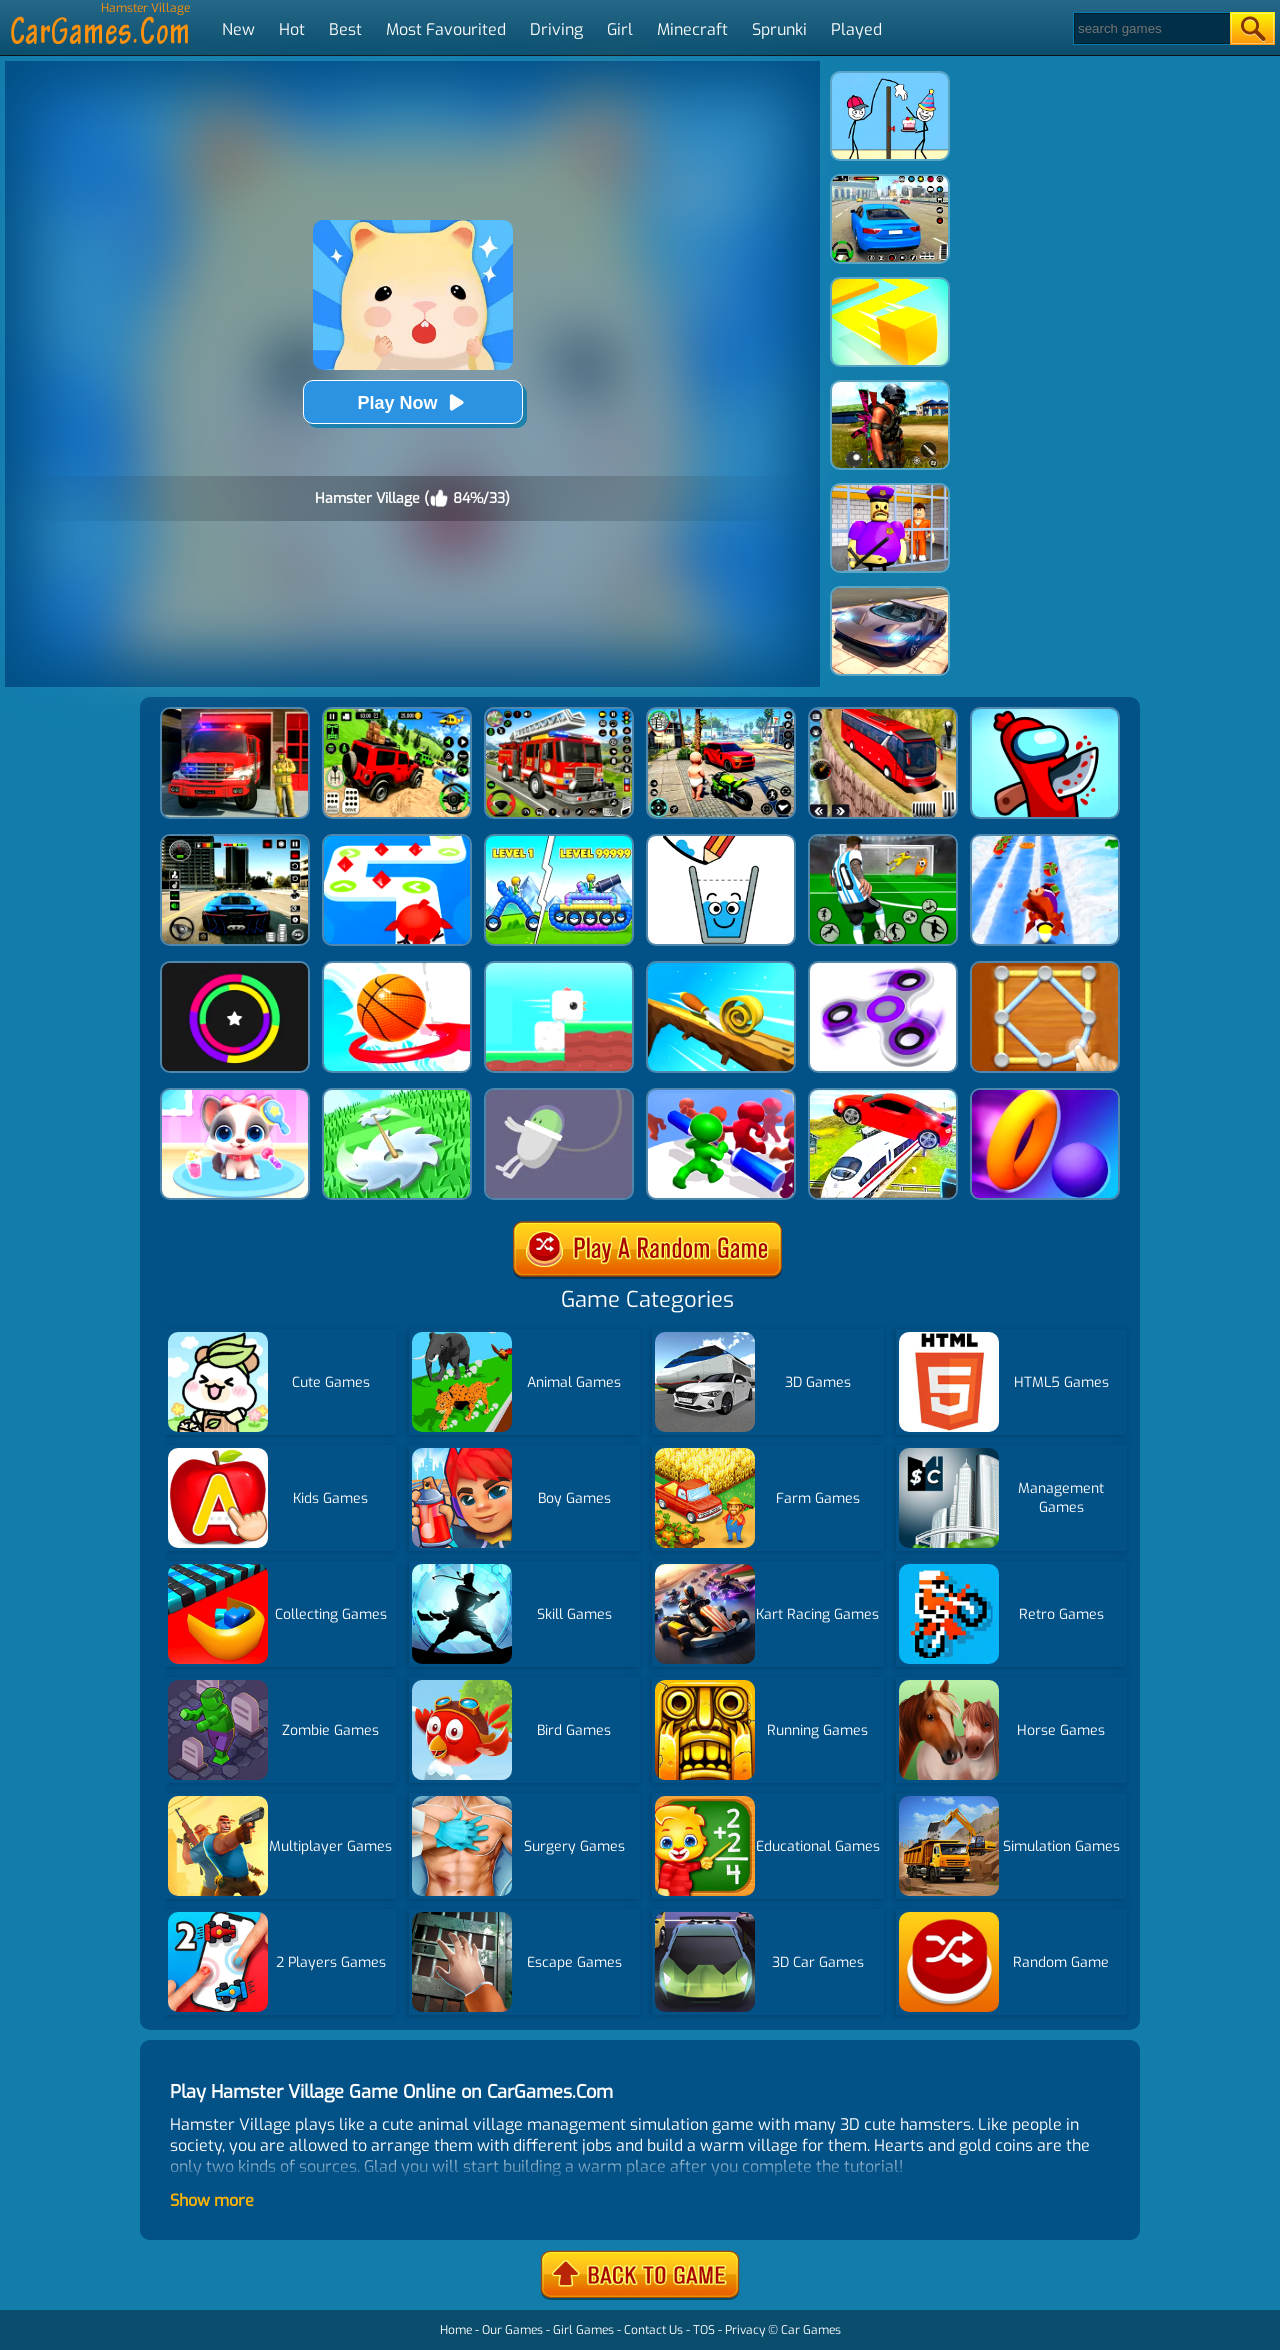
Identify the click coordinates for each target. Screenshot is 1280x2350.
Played (856, 29)
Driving (556, 29)
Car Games (811, 2330)
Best (345, 29)
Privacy (745, 2330)
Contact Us (653, 2330)
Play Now (412, 402)
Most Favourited (446, 29)
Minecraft (692, 29)
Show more (212, 2200)
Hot (292, 29)
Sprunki (779, 29)
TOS (704, 2330)
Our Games (512, 2330)
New (238, 29)
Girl (620, 29)
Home (456, 2330)
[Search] (1150, 28)
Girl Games (583, 2330)
